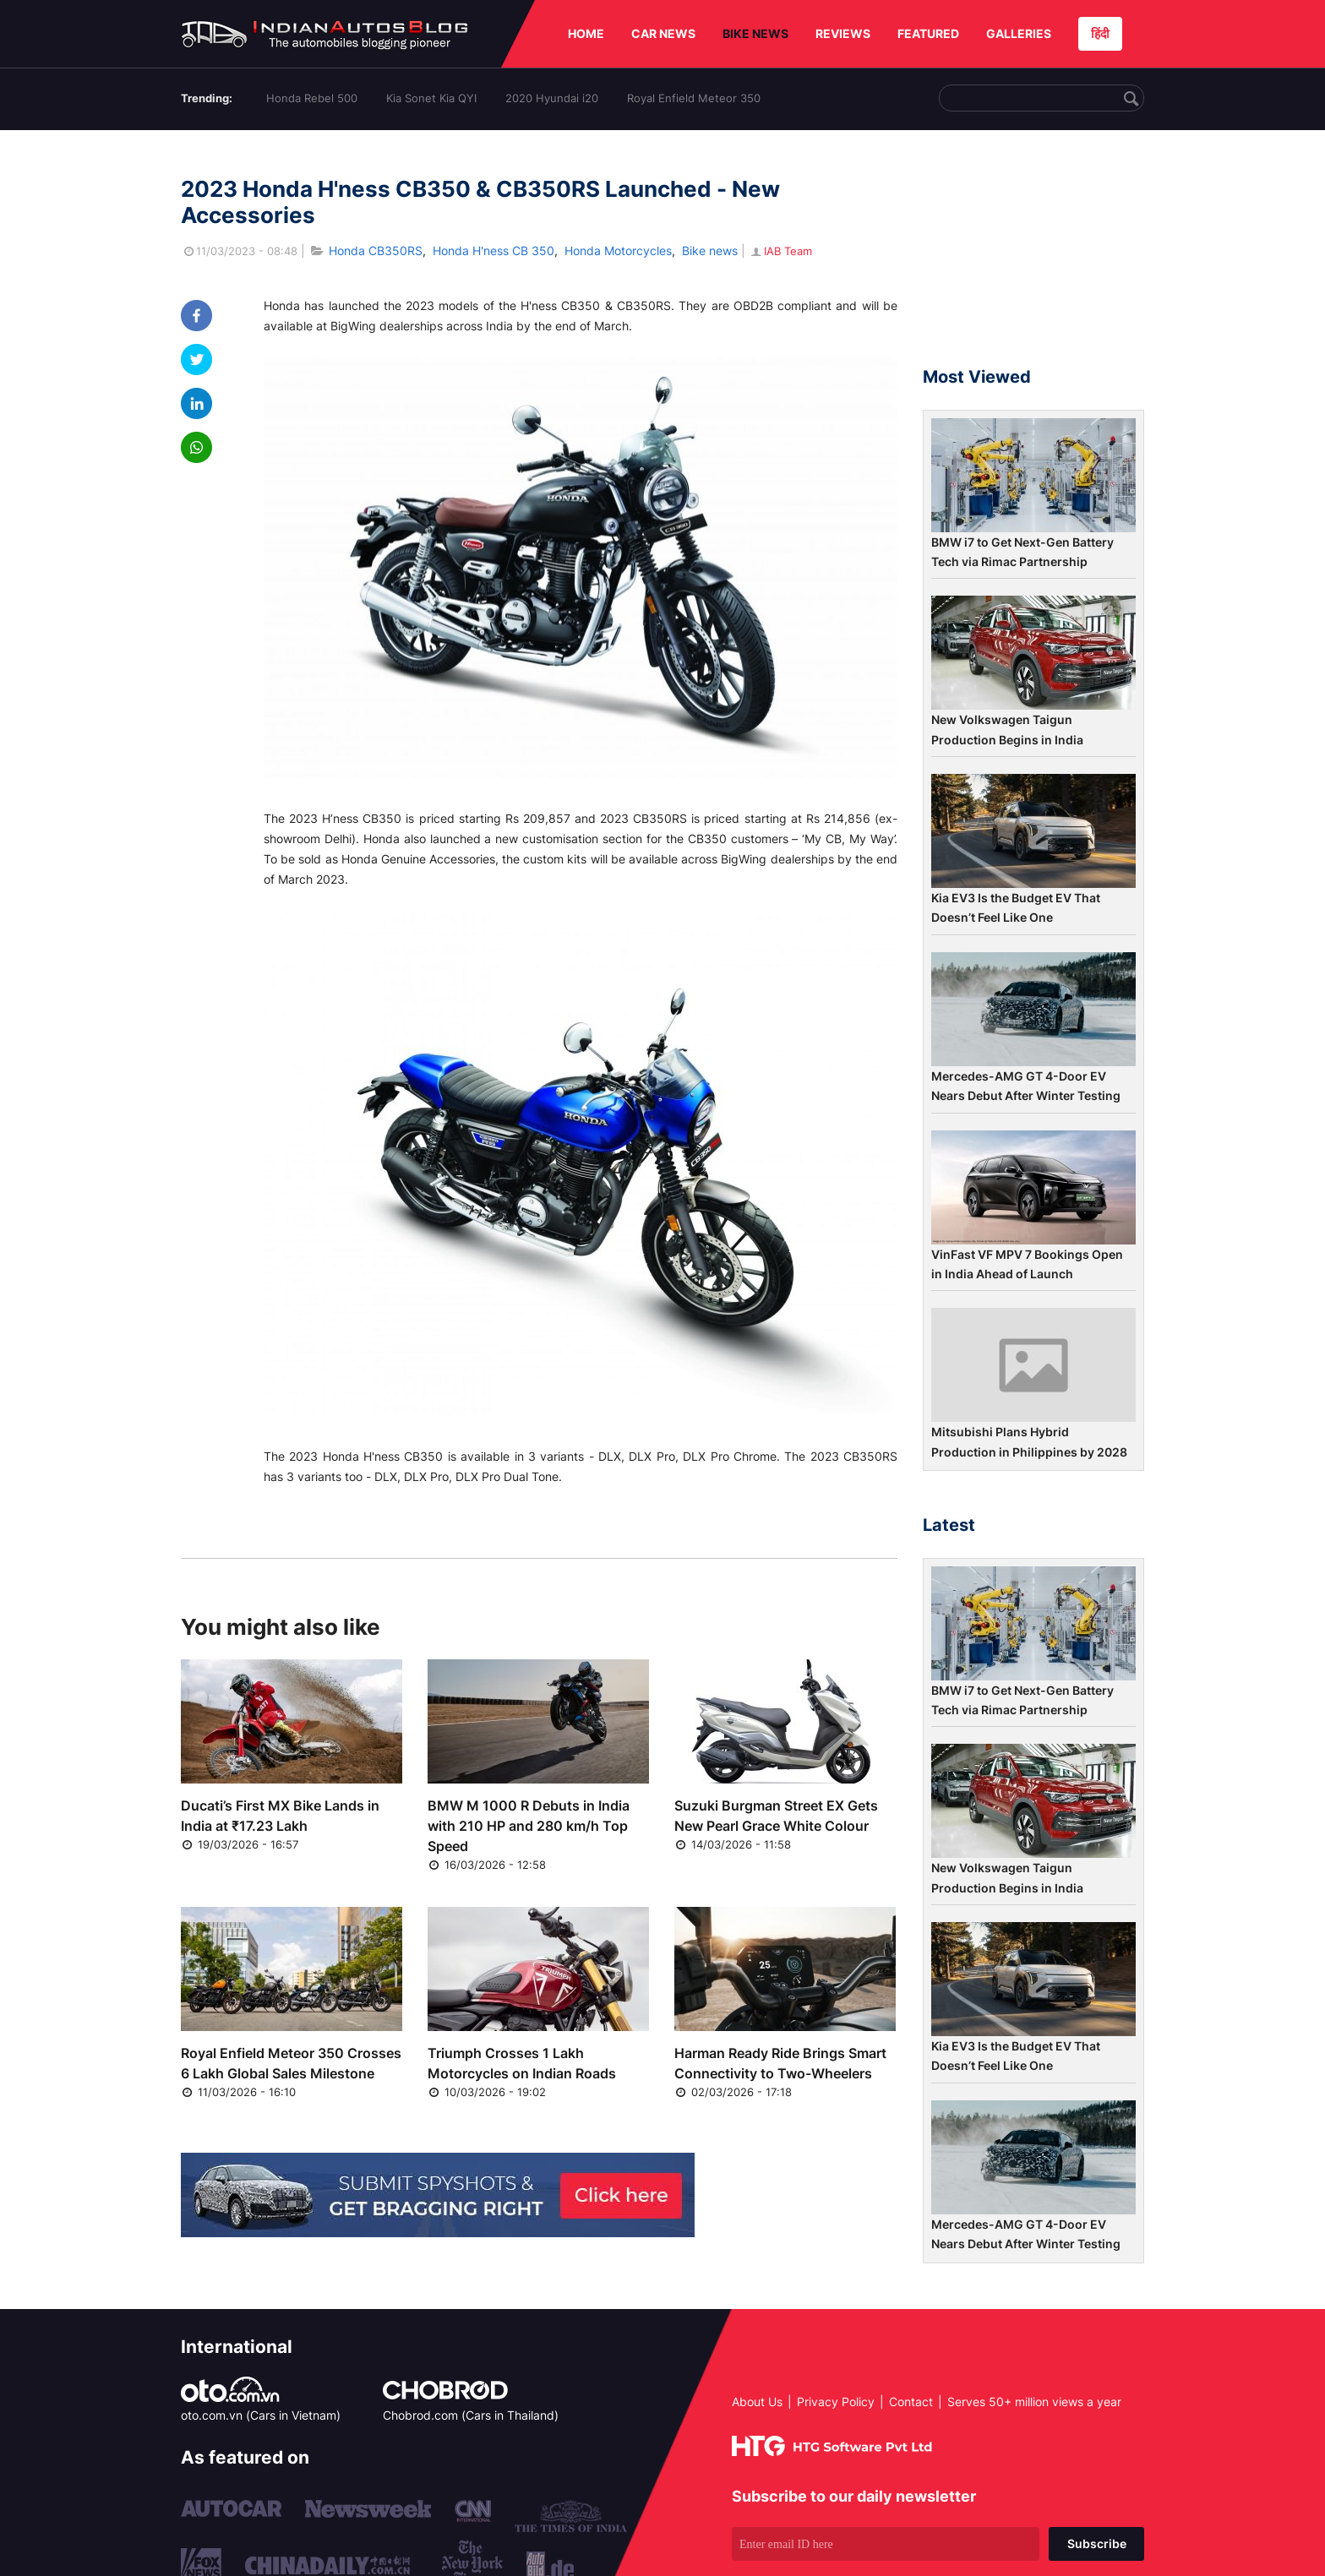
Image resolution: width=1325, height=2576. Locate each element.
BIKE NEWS (755, 33)
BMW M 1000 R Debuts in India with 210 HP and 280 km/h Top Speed (529, 1825)
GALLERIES (1018, 33)
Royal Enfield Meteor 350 (694, 98)
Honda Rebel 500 (311, 98)
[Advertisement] (1033, 256)
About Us (757, 2401)
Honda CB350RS (376, 250)
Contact (911, 2401)
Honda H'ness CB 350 (493, 250)
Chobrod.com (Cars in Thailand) (471, 2415)
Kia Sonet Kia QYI (431, 98)
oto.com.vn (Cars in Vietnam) (261, 2415)
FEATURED (928, 33)
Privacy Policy (836, 2401)
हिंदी (1100, 33)
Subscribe (1096, 2543)
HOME (586, 33)
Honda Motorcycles (618, 250)
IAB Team (780, 251)
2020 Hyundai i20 (551, 98)
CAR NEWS (663, 33)
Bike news (710, 250)
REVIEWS (842, 33)
